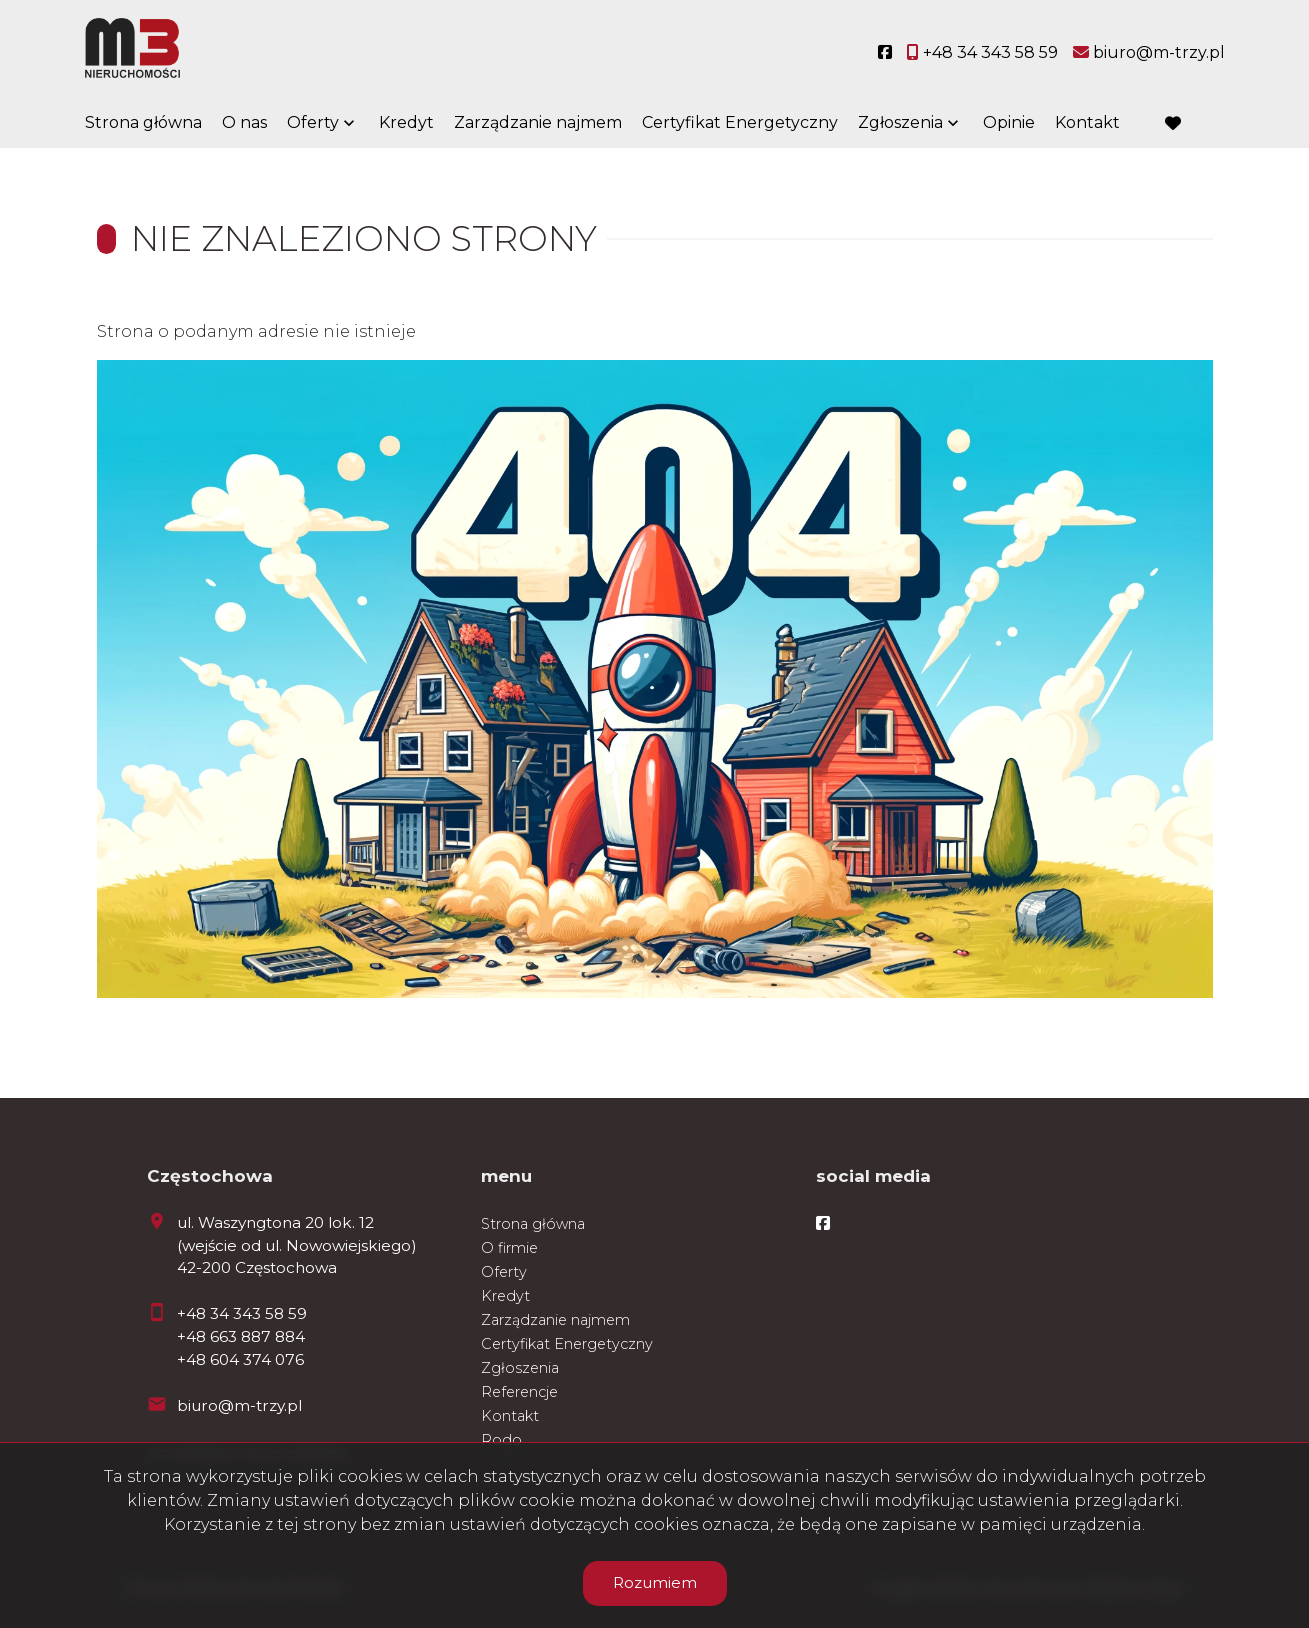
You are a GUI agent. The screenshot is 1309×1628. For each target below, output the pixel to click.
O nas (244, 122)
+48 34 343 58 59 (242, 1313)
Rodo (501, 1440)
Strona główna (143, 122)
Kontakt (1087, 122)
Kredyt (406, 122)
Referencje (519, 1392)
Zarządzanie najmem (538, 122)
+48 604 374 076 (240, 1359)
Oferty (313, 122)
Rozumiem (655, 1582)
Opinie (1009, 122)
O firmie (509, 1248)
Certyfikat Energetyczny (740, 122)
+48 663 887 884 (241, 1336)
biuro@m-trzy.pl (239, 1405)
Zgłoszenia (900, 122)
